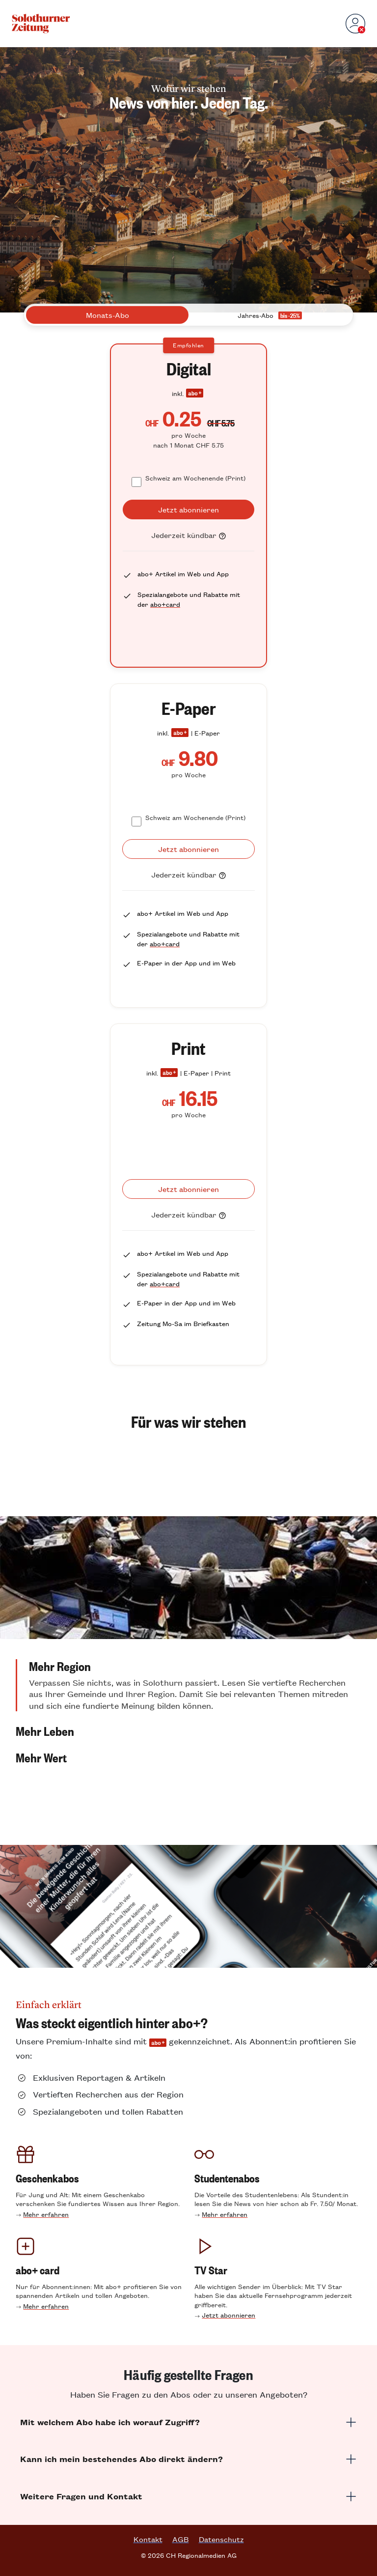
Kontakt (148, 2539)
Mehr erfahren (46, 2214)
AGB (180, 2539)
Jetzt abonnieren (228, 2315)
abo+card (165, 604)
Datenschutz (221, 2539)
